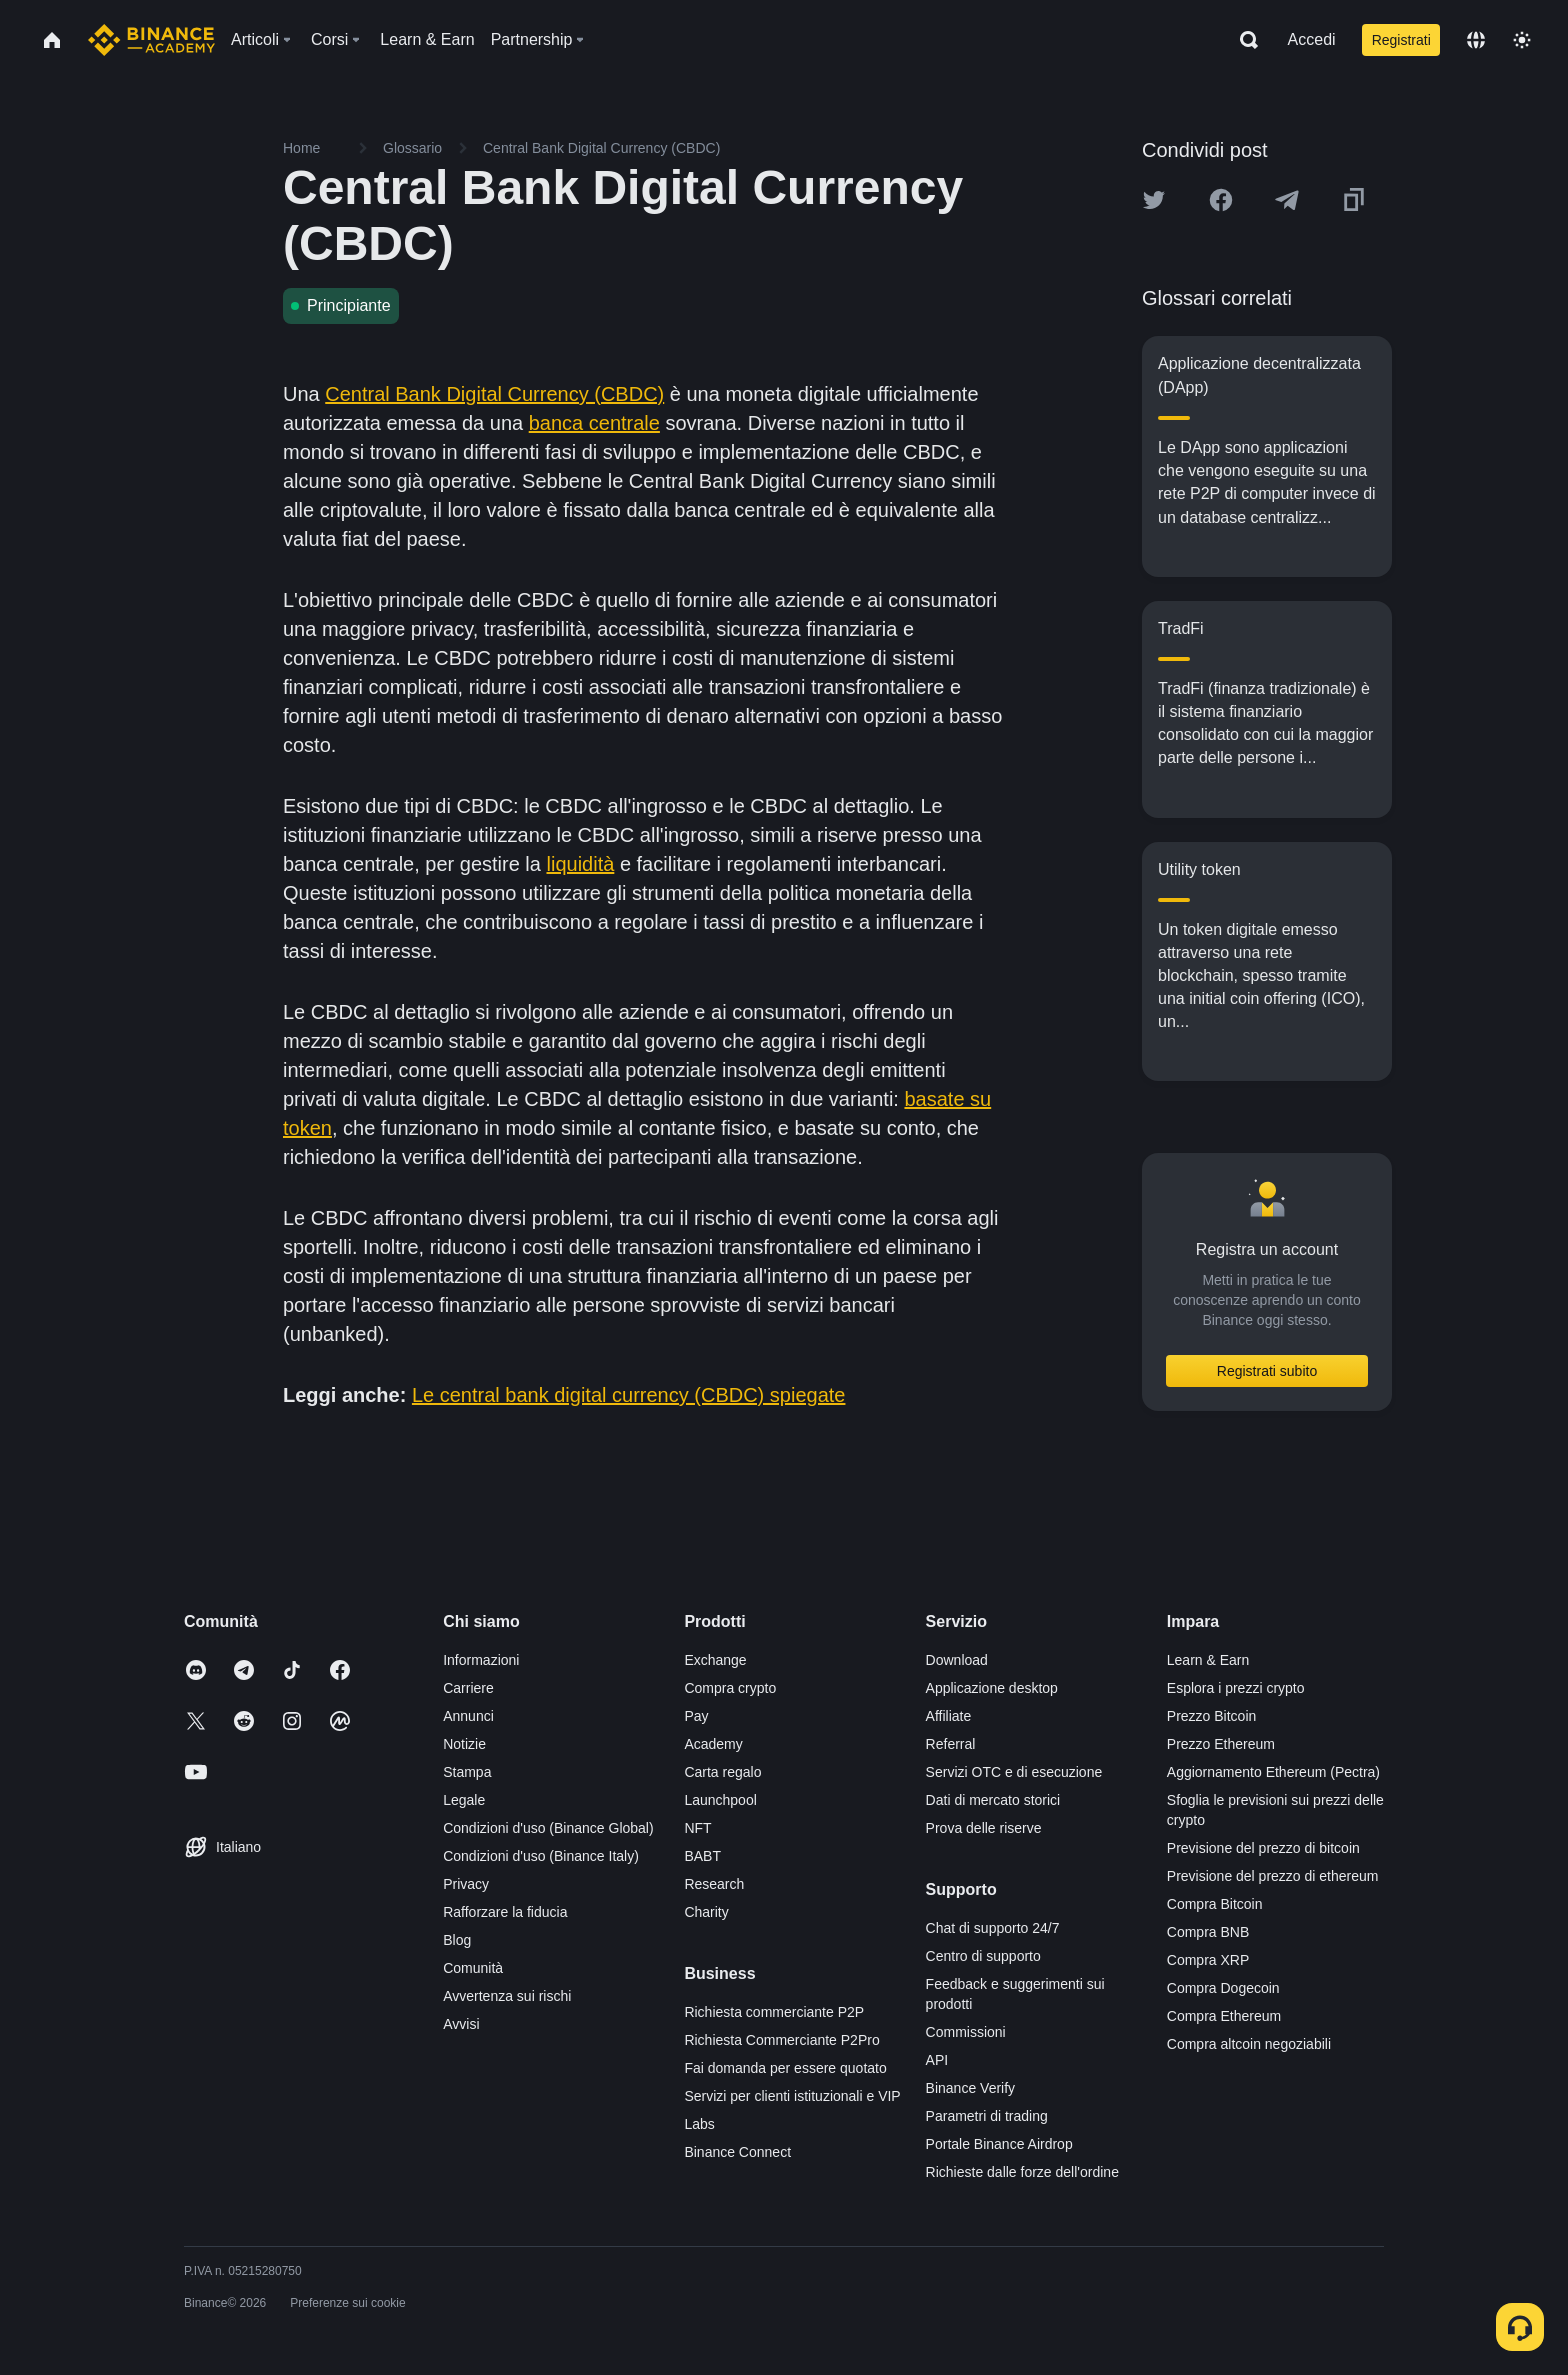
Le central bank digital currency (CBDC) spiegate (629, 1395)
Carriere (468, 1688)
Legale (464, 1800)
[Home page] (151, 40)
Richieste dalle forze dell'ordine (1022, 2172)
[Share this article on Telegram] (1287, 200)
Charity (706, 1912)
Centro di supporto (983, 1956)
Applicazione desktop (992, 1688)
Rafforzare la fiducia (505, 1912)
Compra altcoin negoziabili (1249, 2044)
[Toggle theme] (1522, 40)
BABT (702, 1856)
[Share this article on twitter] (1154, 200)
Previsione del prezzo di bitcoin (1263, 1848)
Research (714, 1884)
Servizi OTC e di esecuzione (1014, 1772)
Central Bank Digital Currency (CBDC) (494, 394)
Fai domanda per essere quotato (785, 2068)
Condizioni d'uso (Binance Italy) (541, 1856)
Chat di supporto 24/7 (993, 1928)
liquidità (581, 864)
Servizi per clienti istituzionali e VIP (792, 2096)
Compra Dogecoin (1223, 1988)
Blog (457, 1940)
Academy (713, 1744)
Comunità (473, 1968)
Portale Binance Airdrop (999, 2144)
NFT (697, 1828)
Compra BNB (1208, 1932)
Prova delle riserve (984, 1828)
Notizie (464, 1744)
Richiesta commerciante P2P (774, 2012)
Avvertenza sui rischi (507, 1996)
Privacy (466, 1884)
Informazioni (481, 1660)
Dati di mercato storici (993, 1800)
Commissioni (966, 2032)
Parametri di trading (987, 2116)
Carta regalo (722, 1772)
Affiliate (949, 1716)
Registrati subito (1267, 1371)
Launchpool (720, 1800)
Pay (696, 1716)
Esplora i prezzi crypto (1236, 1688)
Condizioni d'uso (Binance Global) (548, 1828)
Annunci (468, 1716)
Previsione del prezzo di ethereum (1273, 1876)
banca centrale (594, 423)
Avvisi (461, 2024)
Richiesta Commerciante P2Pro (781, 2040)
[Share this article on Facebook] (1221, 200)
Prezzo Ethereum (1221, 1744)
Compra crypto (730, 1688)
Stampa (467, 1772)
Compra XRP (1208, 1960)
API (937, 2060)
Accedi (1312, 39)
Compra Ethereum (1224, 2016)
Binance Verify (971, 2088)
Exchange (715, 1660)
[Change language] (1476, 40)
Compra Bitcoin (1215, 1904)
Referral (951, 1744)
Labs (699, 2124)
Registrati (1401, 40)
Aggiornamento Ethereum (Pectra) (1273, 1772)
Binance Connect (737, 2152)
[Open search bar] (1243, 40)
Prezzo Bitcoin (1211, 1716)
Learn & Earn (1208, 1660)
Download (957, 1660)
